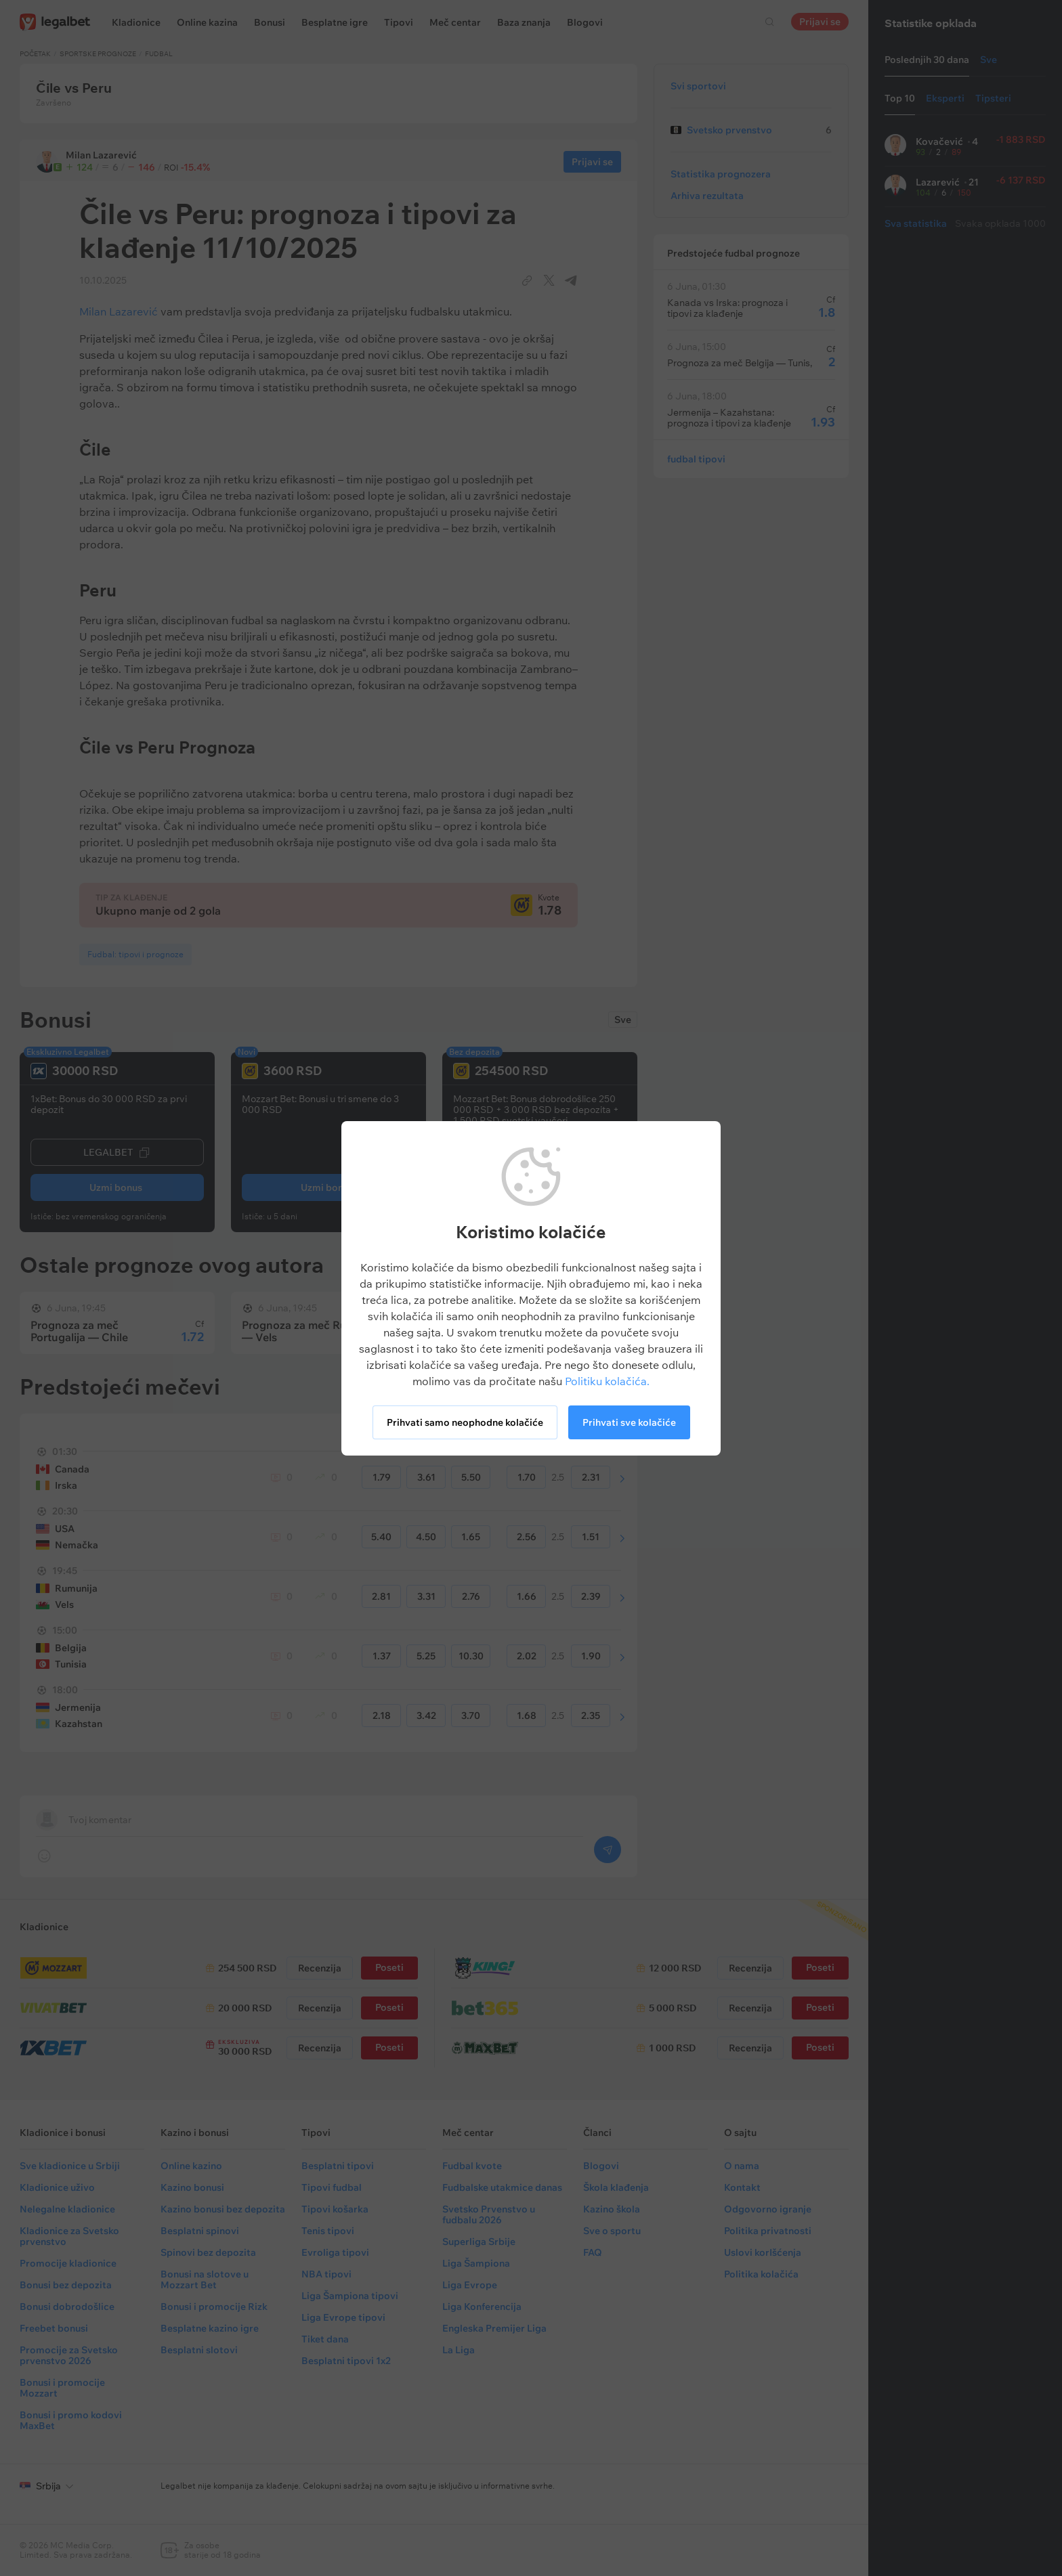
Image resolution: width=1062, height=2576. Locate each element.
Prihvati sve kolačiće (629, 1422)
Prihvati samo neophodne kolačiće (465, 1422)
